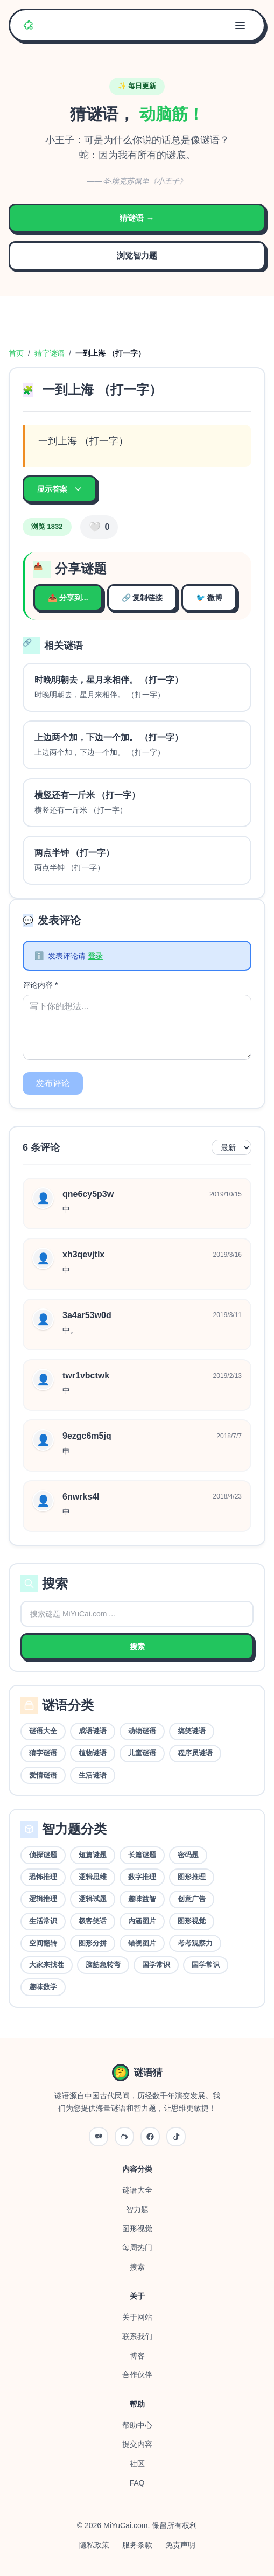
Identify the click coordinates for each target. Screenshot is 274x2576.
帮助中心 (137, 2425)
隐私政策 (94, 2544)
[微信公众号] (98, 2136)
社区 (137, 2463)
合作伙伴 (137, 2374)
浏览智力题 (137, 255)
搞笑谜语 (192, 1731)
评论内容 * (40, 985)
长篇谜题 (142, 1855)
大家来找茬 (46, 1965)
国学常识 (156, 1965)
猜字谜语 (49, 353)
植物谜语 (93, 1753)
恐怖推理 (43, 1877)
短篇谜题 (93, 1855)
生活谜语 (93, 1775)
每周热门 (137, 2247)
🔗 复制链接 (142, 597)
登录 (95, 955)
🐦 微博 (209, 597)
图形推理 (192, 1877)
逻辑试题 (93, 1899)
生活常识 (43, 1921)
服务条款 (137, 2544)
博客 (137, 2355)
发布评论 (53, 1083)
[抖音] (176, 2136)
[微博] (124, 2136)
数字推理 (142, 1877)
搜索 (137, 1646)
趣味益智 (142, 1899)
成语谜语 (93, 1731)
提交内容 (137, 2444)
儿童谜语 (142, 1753)
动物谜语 (142, 1731)
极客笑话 (93, 1921)
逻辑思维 (93, 1877)
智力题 (137, 2209)
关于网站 (137, 2317)
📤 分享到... (68, 597)
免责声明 (180, 2544)
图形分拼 (93, 1943)
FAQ (136, 2483)
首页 (16, 353)
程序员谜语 (195, 1753)
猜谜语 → (137, 217)
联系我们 (137, 2336)
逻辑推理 (43, 1899)
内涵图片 (142, 1921)
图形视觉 (192, 1921)
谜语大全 (43, 1731)
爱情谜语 (43, 1775)
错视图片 (142, 1943)
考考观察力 (195, 1943)
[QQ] (150, 2136)
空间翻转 (43, 1943)
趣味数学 (43, 1987)
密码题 (188, 1855)
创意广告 (192, 1899)
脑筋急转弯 (103, 1965)
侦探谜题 (43, 1855)
